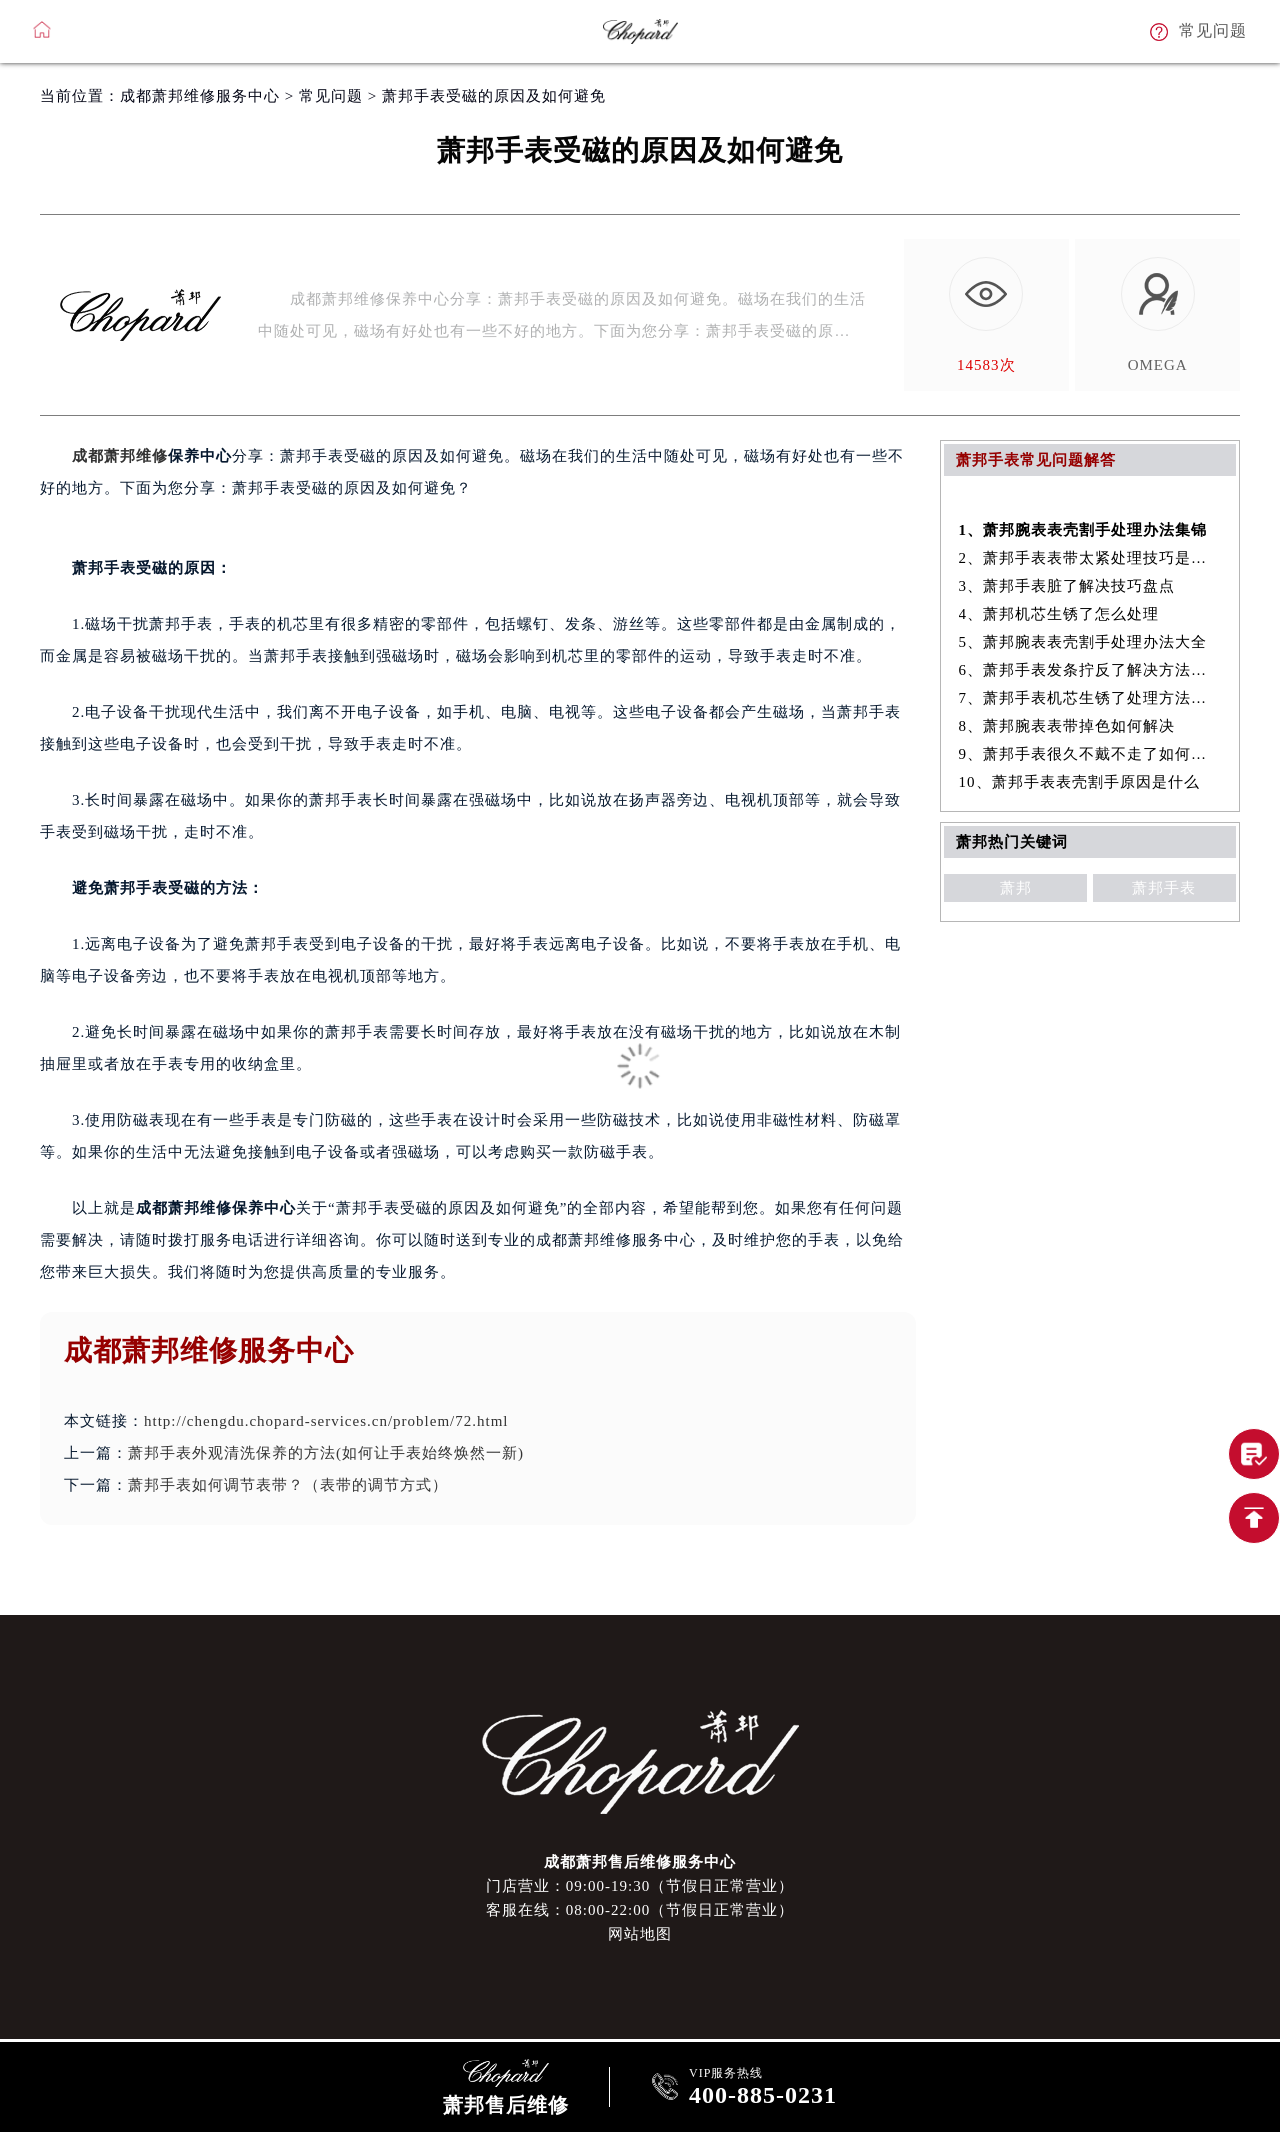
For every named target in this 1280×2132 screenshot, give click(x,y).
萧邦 (1016, 888)
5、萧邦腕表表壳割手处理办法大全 (1083, 642)
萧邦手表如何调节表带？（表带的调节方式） (288, 1485)
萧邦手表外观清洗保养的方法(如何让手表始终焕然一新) (326, 1453)
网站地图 (640, 1934)
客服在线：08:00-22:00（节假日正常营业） (640, 1910)
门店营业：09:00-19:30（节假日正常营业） (640, 1886)
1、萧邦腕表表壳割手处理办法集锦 (1083, 530)
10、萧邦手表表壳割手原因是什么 (1079, 782)
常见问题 (331, 96)
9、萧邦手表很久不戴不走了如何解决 (1090, 754)
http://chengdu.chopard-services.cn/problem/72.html (326, 1421)
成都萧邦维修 (120, 456)
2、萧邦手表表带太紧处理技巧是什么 (1090, 558)
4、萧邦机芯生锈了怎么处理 (1059, 614)
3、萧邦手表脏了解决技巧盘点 (1067, 586)
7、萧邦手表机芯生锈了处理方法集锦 (1090, 698)
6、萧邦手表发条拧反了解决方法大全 (1090, 670)
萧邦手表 (1164, 888)
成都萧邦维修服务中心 (200, 96)
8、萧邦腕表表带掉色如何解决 (1067, 726)
